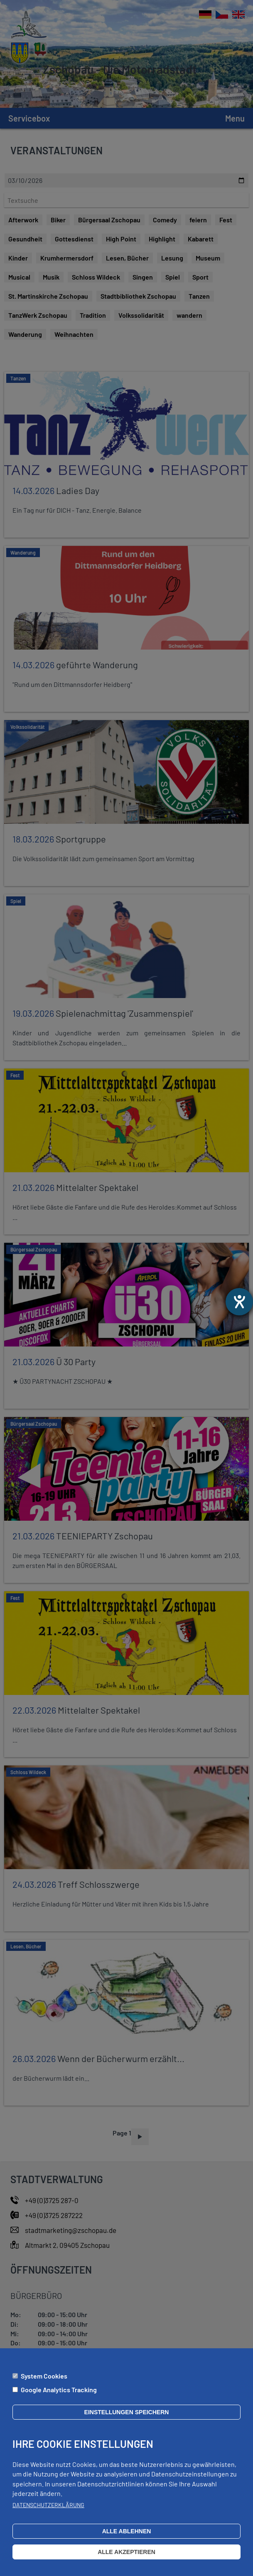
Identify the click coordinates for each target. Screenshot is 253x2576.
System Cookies (44, 2376)
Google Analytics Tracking (59, 2389)
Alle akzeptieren (126, 2552)
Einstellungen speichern (126, 2412)
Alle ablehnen (126, 2531)
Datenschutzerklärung (48, 2504)
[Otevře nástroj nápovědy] (239, 1301)
